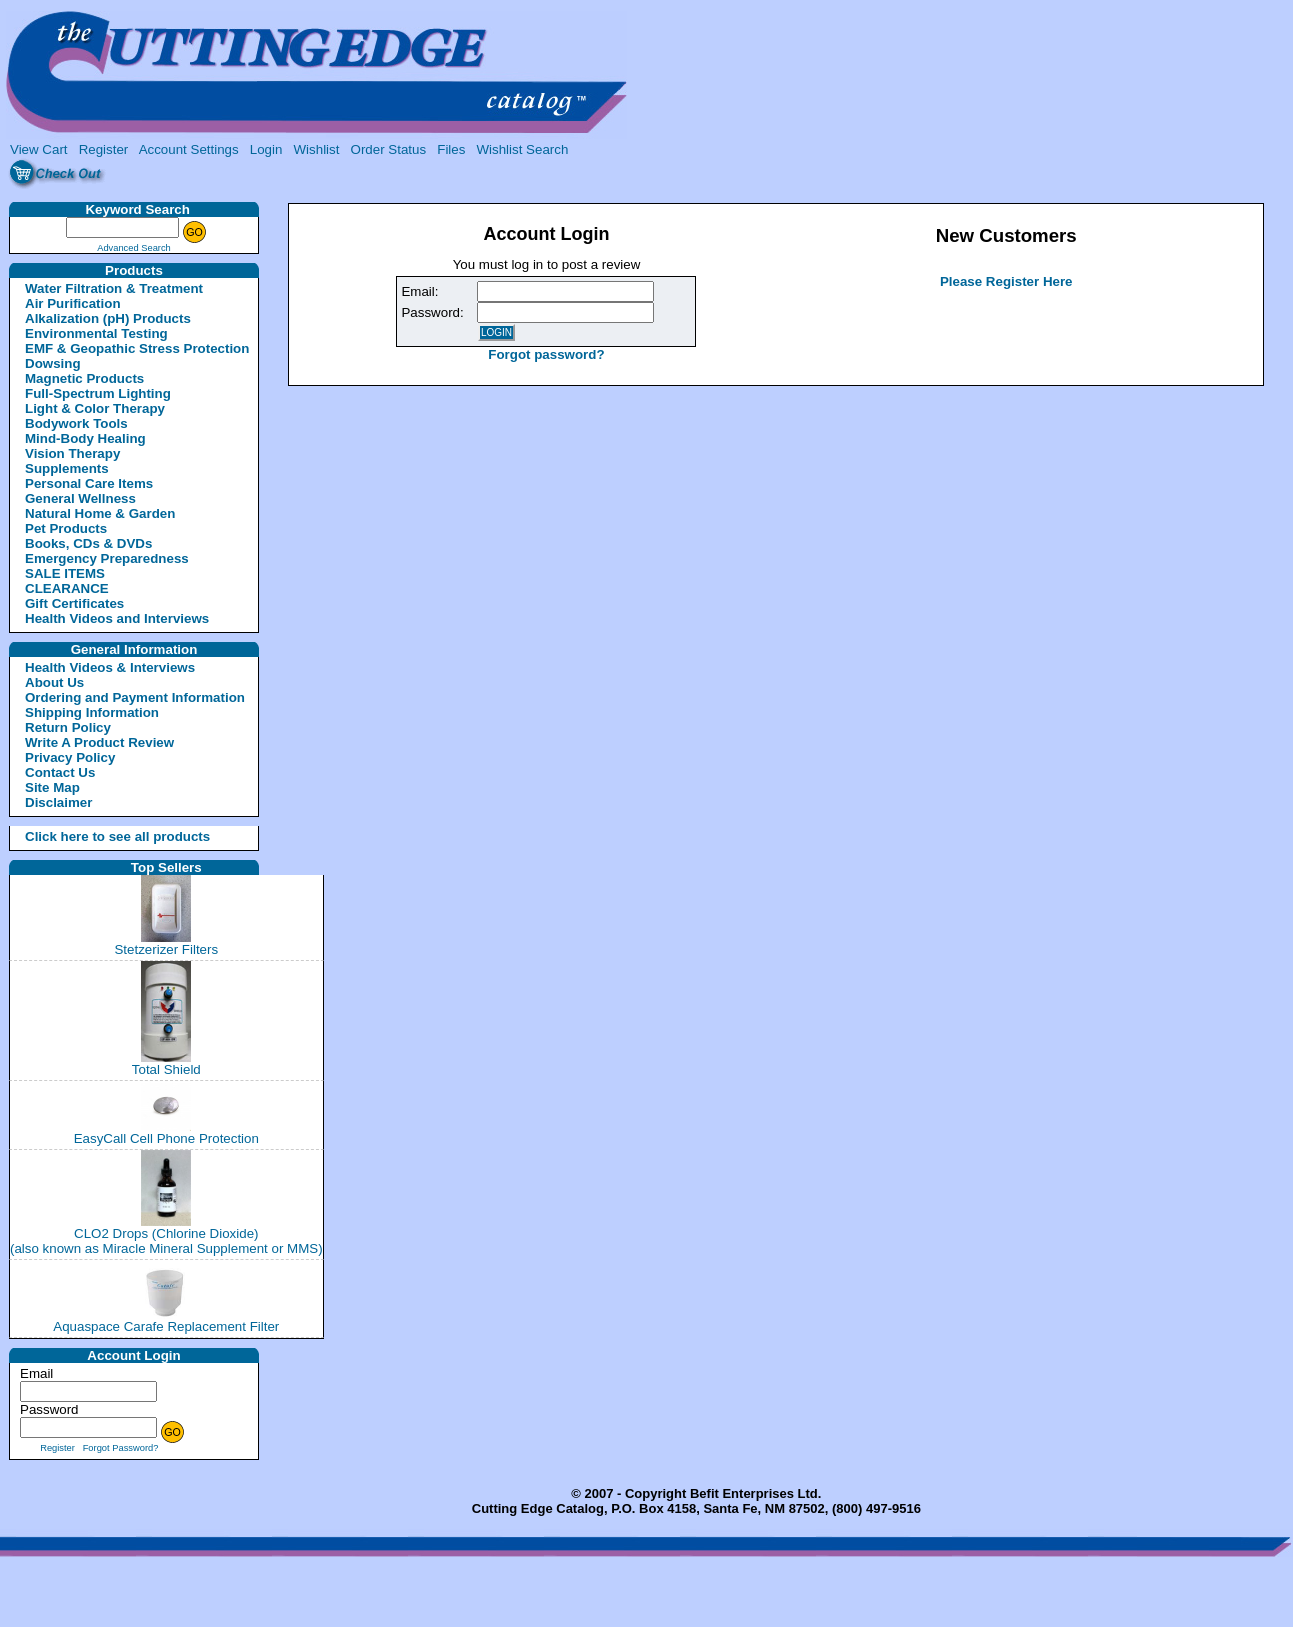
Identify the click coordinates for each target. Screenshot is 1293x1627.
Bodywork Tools (76, 423)
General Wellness (80, 498)
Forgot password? (546, 354)
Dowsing (53, 363)
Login (266, 149)
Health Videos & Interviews (110, 667)
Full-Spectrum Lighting (98, 393)
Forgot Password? (121, 1448)
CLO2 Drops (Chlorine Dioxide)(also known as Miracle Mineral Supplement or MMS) (166, 1241)
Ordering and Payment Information (135, 697)
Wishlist (317, 149)
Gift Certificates (74, 603)
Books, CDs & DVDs (88, 543)
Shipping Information (92, 712)
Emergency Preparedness (107, 558)
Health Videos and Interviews (117, 618)
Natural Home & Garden (100, 513)
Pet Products (66, 528)
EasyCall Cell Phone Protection (166, 1138)
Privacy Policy (70, 757)
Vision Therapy (72, 453)
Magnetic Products (84, 378)
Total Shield (166, 1069)
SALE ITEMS (65, 573)
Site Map (52, 787)
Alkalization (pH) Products (108, 318)
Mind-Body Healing (85, 438)
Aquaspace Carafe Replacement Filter (166, 1326)
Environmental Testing (96, 333)
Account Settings (189, 149)
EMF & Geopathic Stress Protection (137, 348)
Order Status (389, 149)
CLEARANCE (67, 588)
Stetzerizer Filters (166, 949)
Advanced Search (134, 248)
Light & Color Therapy (95, 408)
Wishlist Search (522, 149)
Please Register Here (1006, 281)
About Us (54, 682)
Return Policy (68, 727)
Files (451, 149)
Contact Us (60, 772)
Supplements (67, 468)
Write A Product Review (99, 742)
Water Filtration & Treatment (114, 288)
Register (104, 149)
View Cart (39, 149)
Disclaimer (58, 802)
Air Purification (73, 303)
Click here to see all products (94, 836)
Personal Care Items (89, 483)
